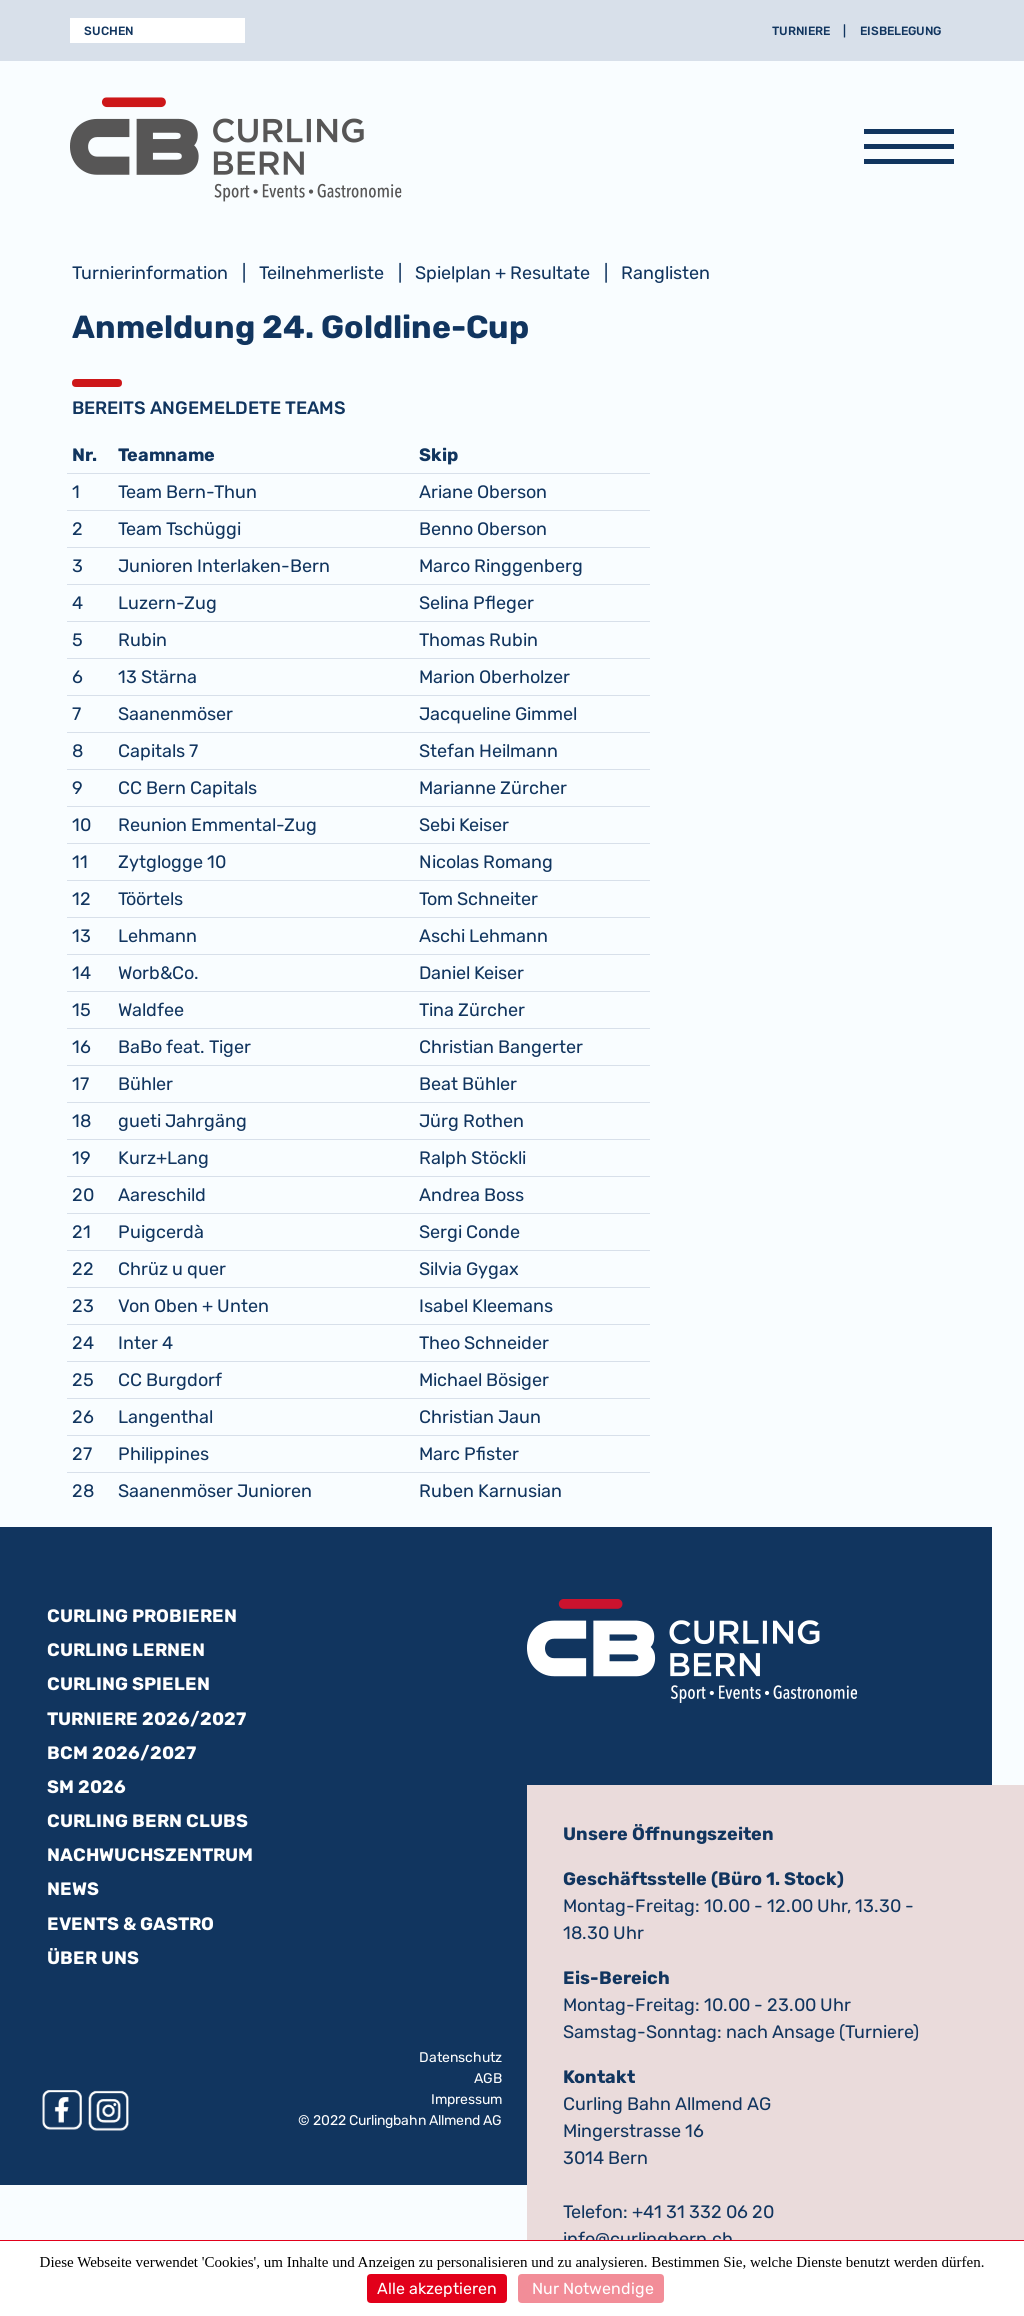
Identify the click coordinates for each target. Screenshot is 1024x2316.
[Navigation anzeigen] (909, 150)
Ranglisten (665, 273)
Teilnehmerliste (321, 273)
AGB (488, 2078)
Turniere (801, 31)
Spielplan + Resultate (502, 273)
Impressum (466, 2099)
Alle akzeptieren (437, 2288)
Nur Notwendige (591, 2288)
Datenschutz (460, 2057)
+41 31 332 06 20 (703, 2212)
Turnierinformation (150, 273)
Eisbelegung (900, 31)
